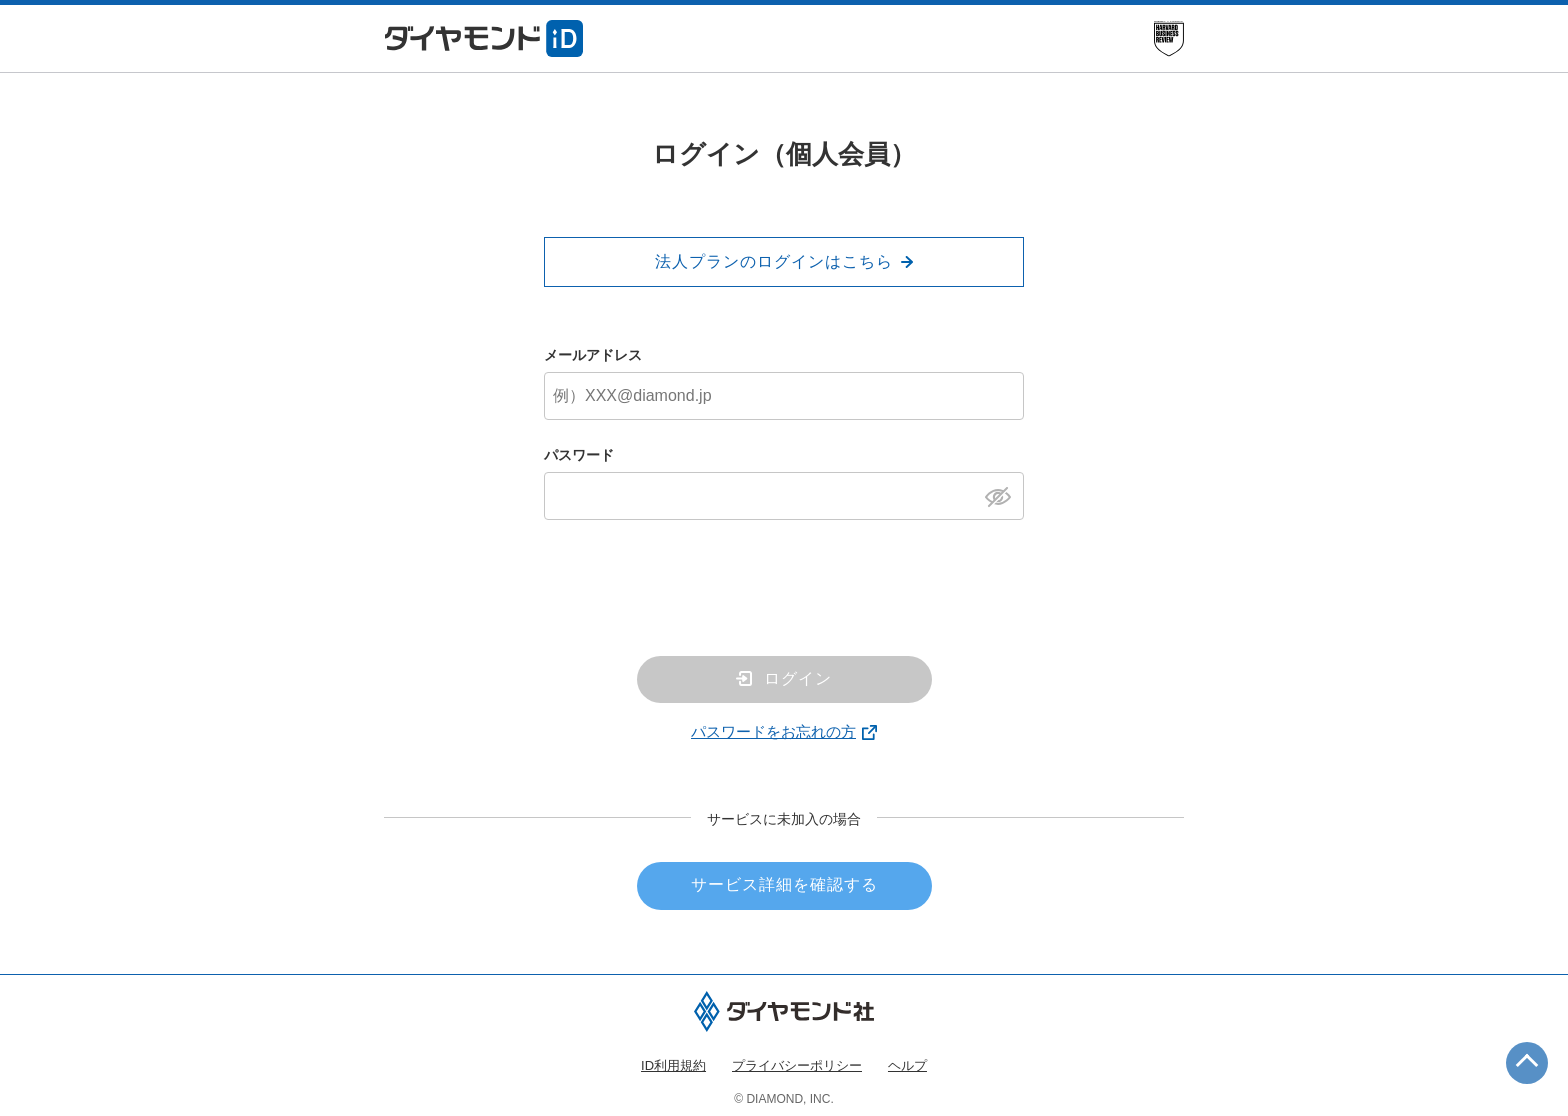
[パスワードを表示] (1003, 495)
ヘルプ (907, 1065)
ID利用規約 (673, 1065)
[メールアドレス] (784, 396)
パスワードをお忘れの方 (773, 731)
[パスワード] (784, 496)
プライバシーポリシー (797, 1065)
